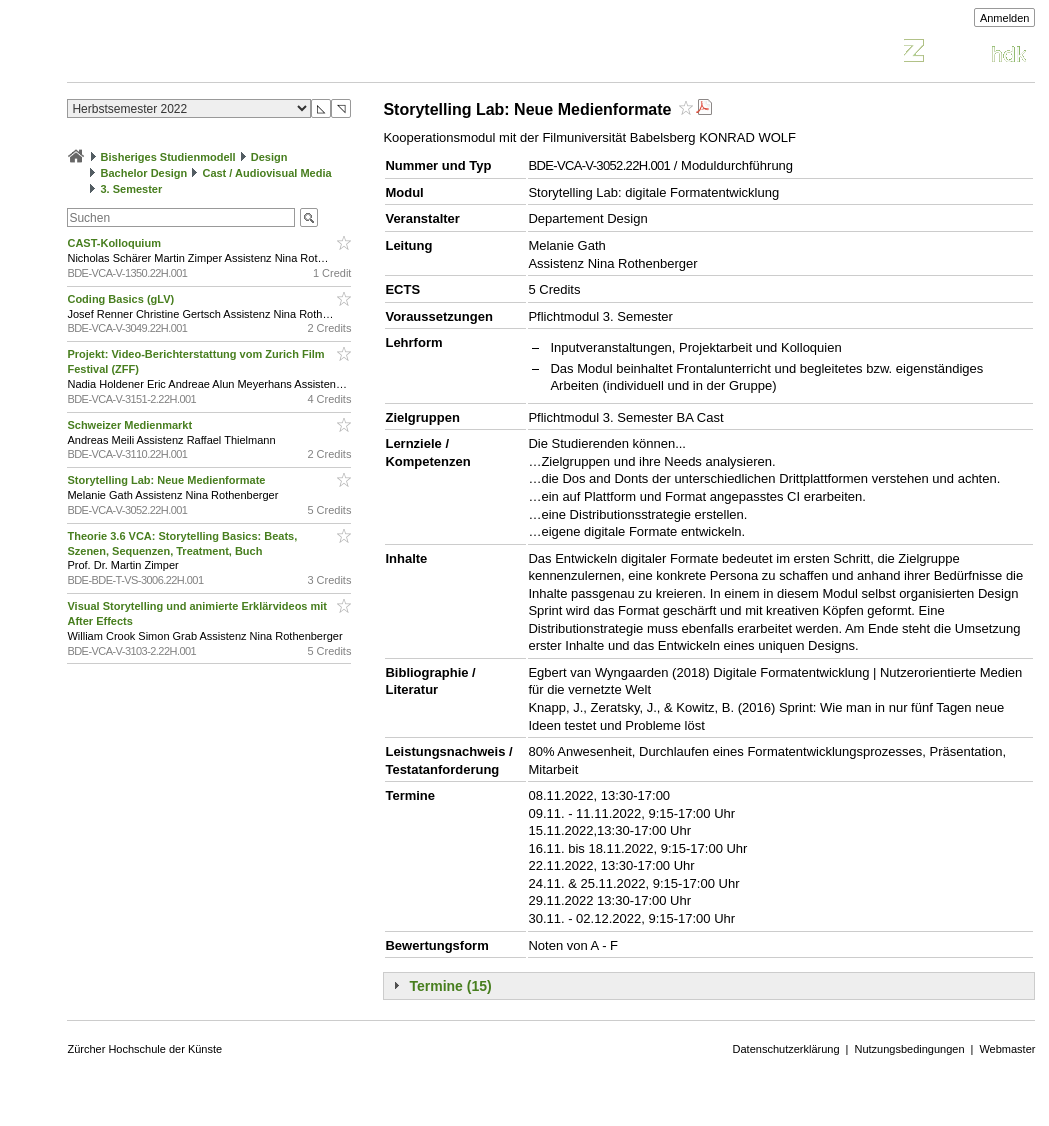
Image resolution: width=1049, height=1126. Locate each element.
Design (269, 157)
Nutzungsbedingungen (909, 1049)
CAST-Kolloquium (115, 243)
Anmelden (1005, 18)
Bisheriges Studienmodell (168, 157)
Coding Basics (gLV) (122, 299)
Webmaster (1007, 1049)
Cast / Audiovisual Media (266, 173)
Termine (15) (450, 986)
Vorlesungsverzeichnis (214, 53)
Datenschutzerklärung (786, 1049)
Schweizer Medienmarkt (131, 425)
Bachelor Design (144, 173)
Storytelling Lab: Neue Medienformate (167, 480)
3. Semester (132, 189)
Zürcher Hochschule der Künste (144, 1049)
